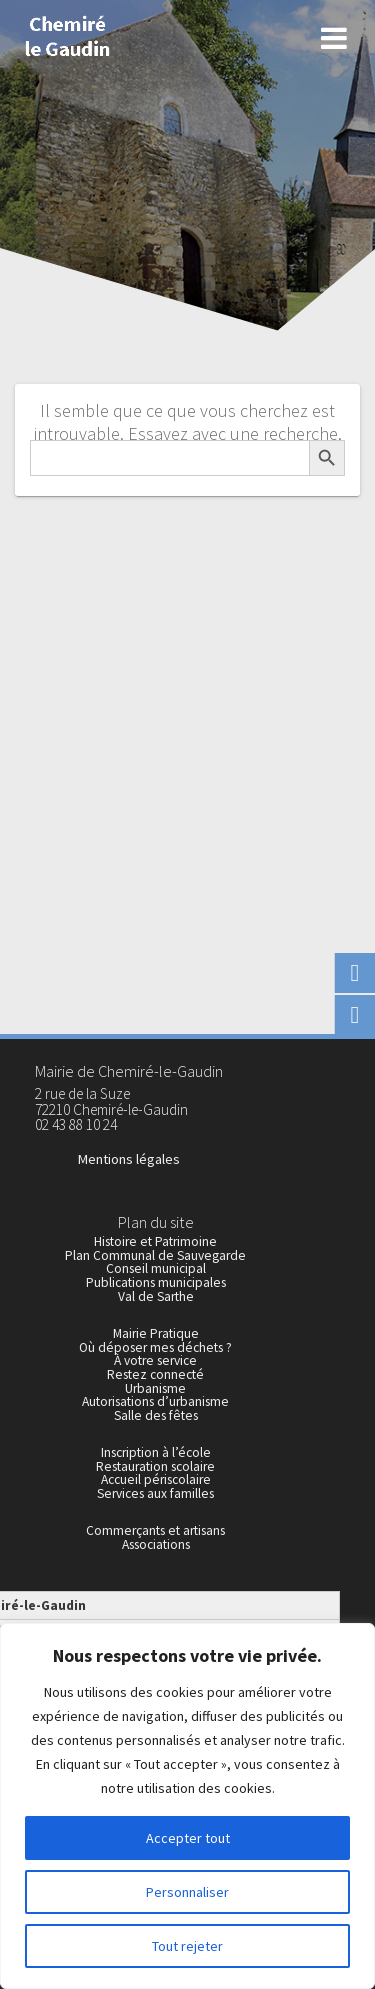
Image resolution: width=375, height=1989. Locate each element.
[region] (187, 1806)
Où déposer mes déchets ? (155, 1347)
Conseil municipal (156, 1268)
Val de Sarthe (156, 1296)
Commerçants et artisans (155, 1530)
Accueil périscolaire (156, 1479)
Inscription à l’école (156, 1452)
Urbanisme (155, 1388)
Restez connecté (155, 1374)
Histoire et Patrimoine (155, 1241)
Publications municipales (156, 1282)
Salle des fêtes (156, 1415)
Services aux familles (155, 1493)
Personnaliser (187, 1892)
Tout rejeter (187, 1946)
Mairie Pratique (156, 1333)
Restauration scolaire (155, 1466)
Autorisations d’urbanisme (155, 1401)
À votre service (155, 1360)
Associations (156, 1544)
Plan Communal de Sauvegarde (155, 1255)
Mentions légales (129, 1159)
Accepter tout (188, 1838)
